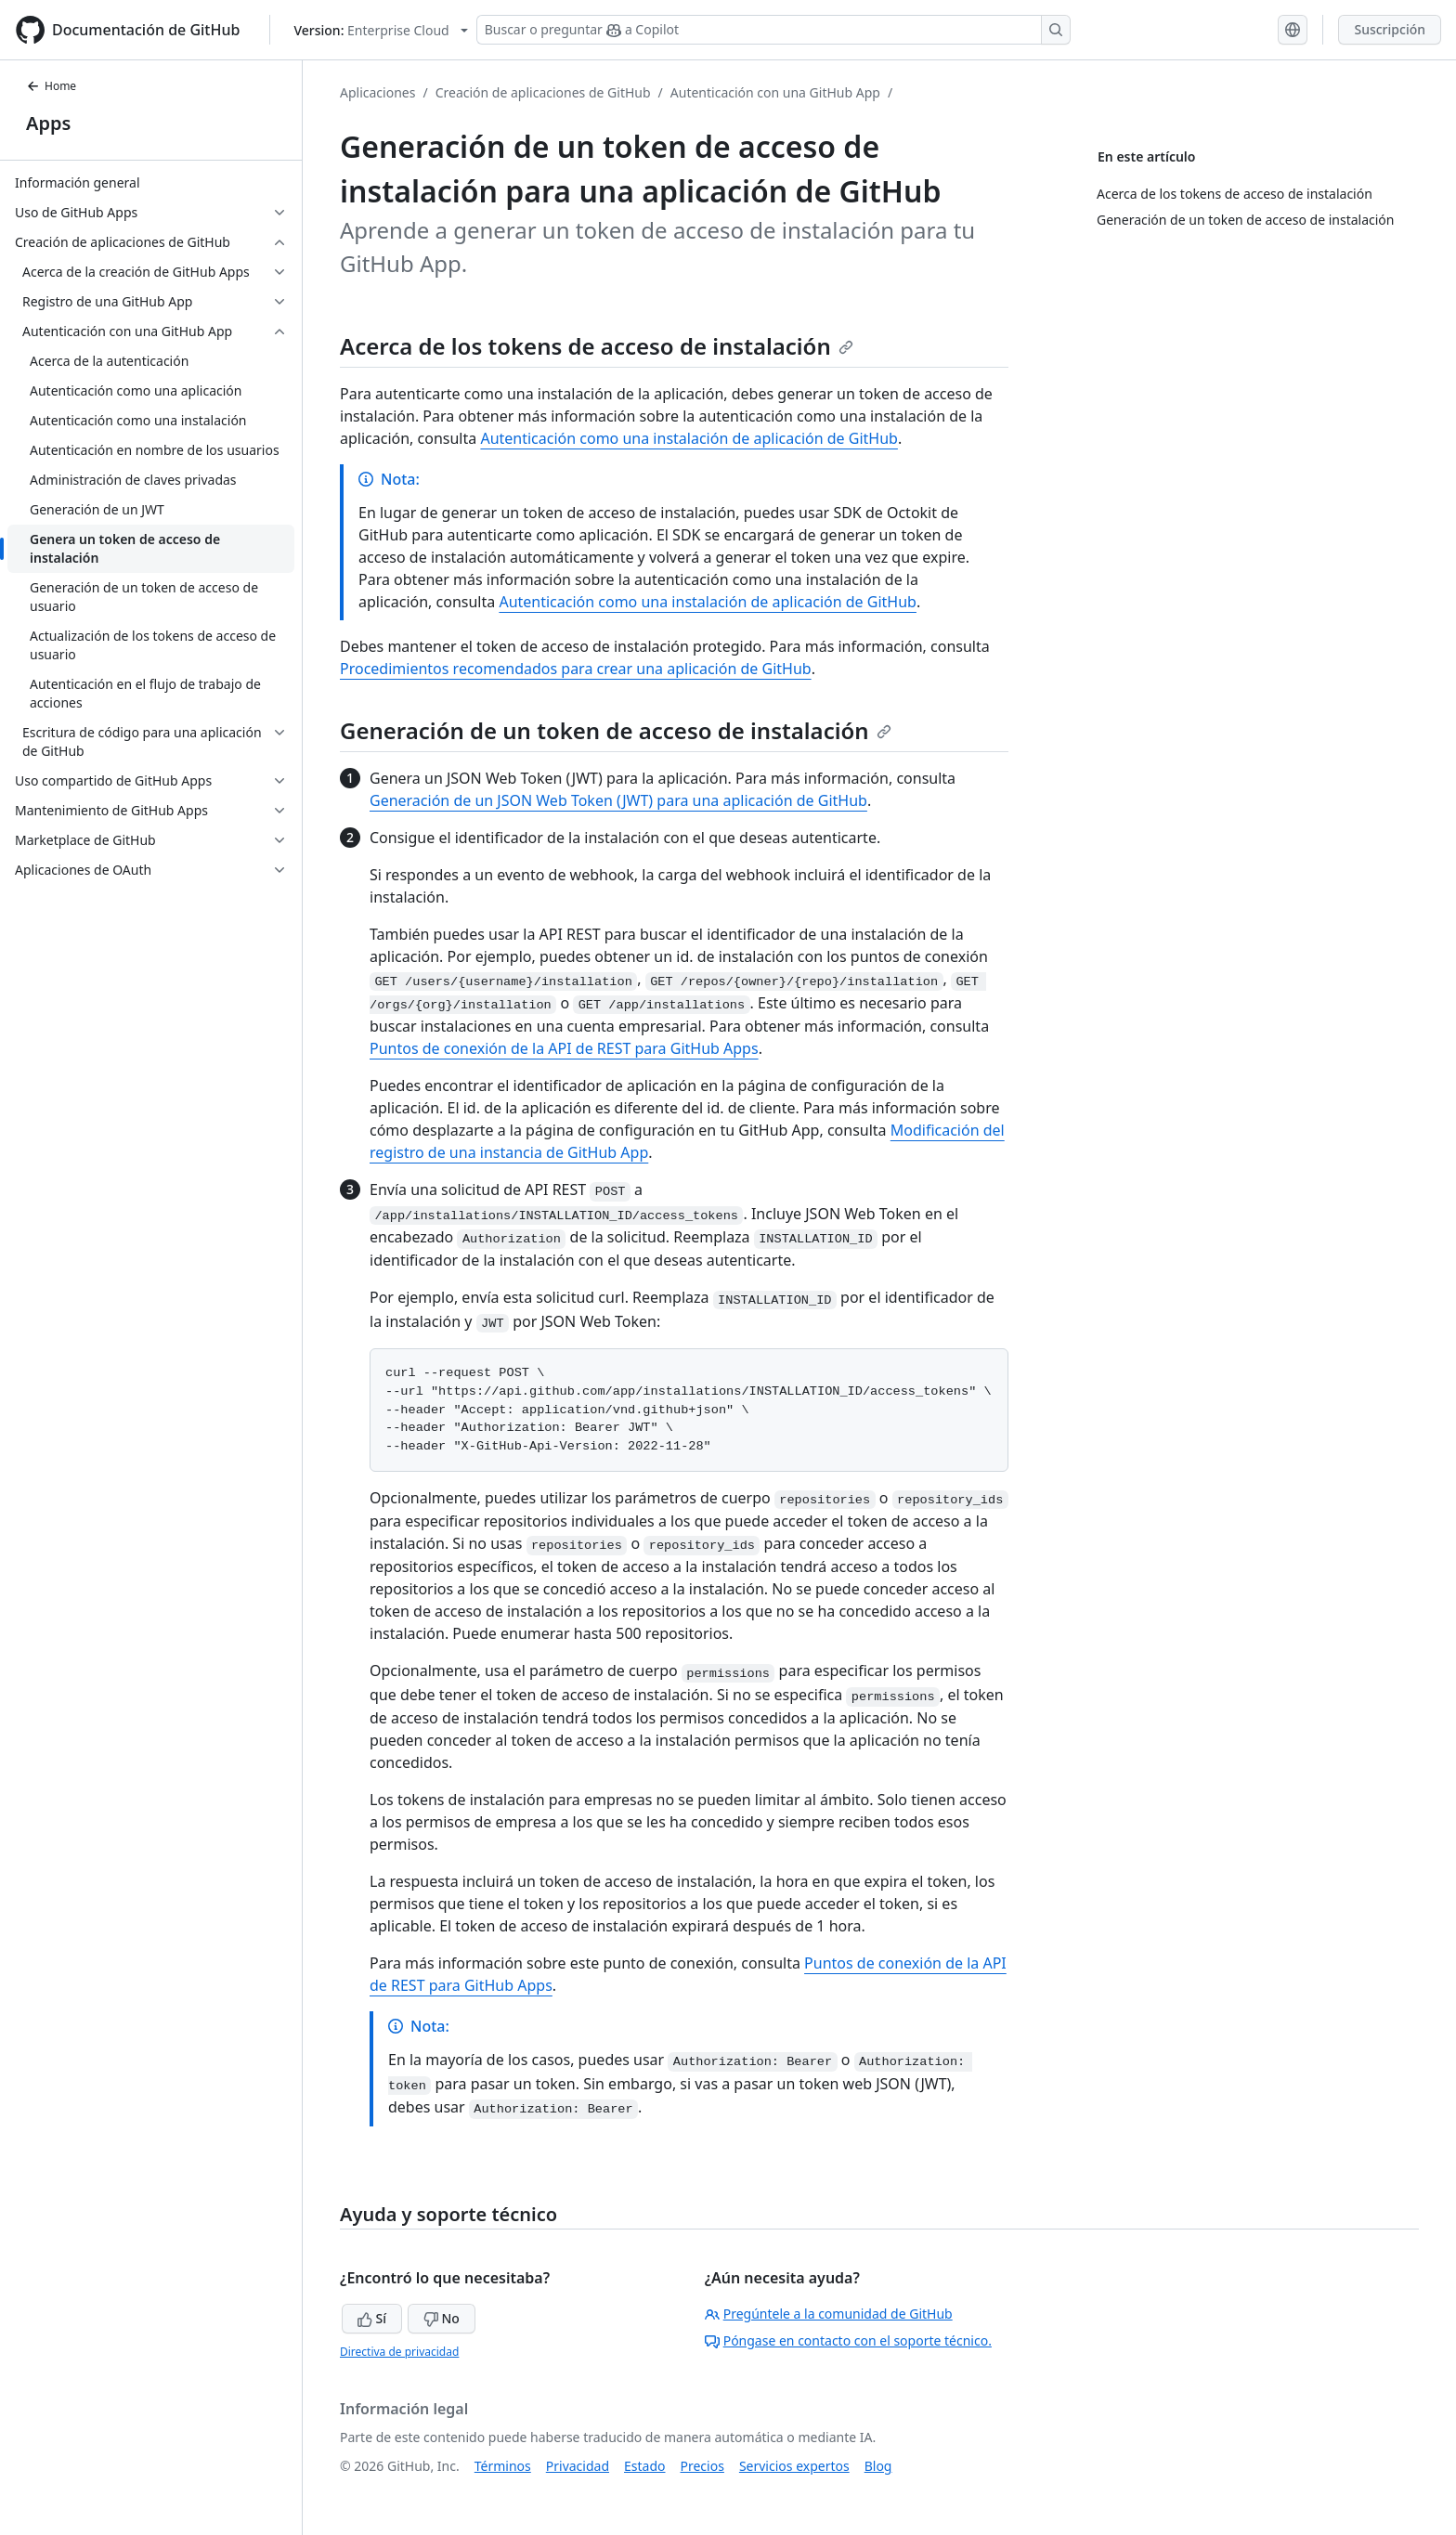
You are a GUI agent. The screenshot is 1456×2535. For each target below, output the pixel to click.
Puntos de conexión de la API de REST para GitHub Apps (564, 1048)
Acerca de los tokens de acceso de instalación (596, 346)
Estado (644, 2466)
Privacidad (577, 2466)
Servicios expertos (794, 2466)
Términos (502, 2466)
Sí (372, 2318)
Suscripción (1389, 29)
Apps (48, 123)
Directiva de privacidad (399, 2352)
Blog (878, 2466)
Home (51, 86)
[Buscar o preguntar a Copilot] (773, 30)
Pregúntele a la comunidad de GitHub (829, 2313)
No (441, 2318)
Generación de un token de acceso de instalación (615, 730)
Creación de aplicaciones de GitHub (543, 92)
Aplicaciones (377, 92)
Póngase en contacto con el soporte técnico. (848, 2340)
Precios (702, 2466)
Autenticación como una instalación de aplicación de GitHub (689, 438)
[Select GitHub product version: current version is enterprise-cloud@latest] (380, 30)
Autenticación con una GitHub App (775, 92)
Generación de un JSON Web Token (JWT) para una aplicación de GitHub (618, 800)
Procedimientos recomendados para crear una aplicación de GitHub (576, 668)
